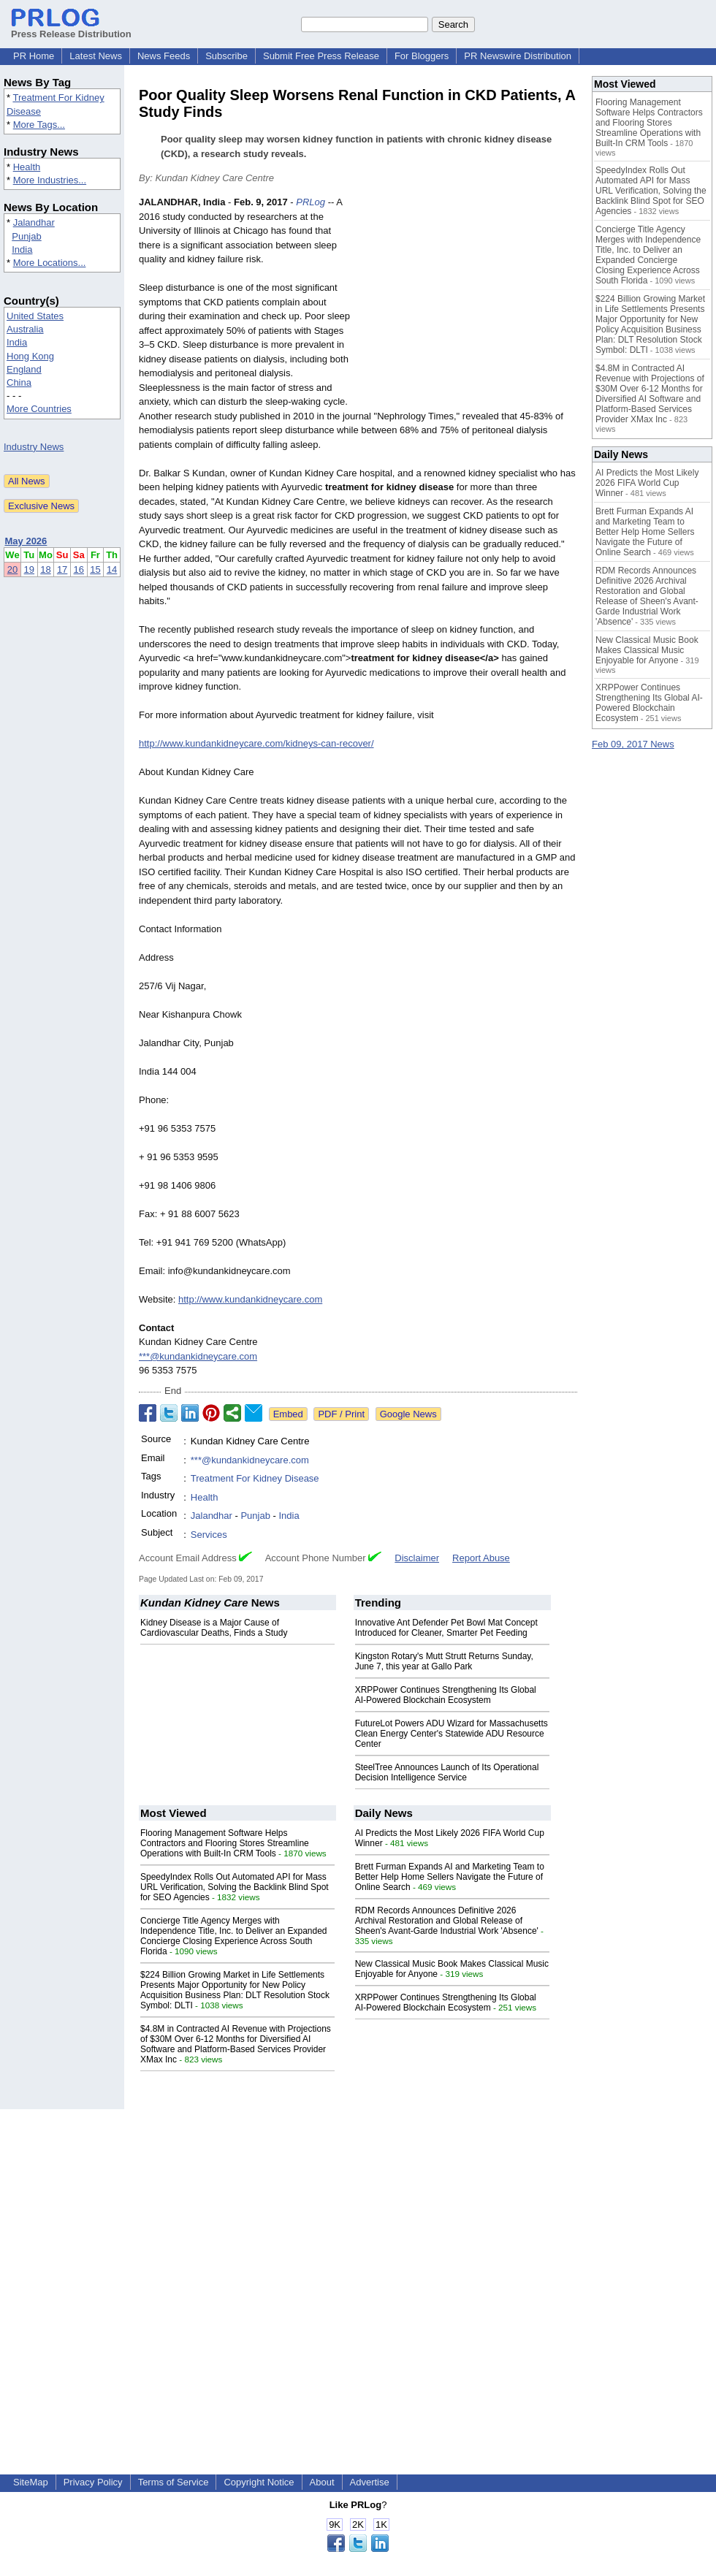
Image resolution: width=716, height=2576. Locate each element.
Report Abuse (481, 1557)
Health (27, 166)
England (24, 369)
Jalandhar (34, 222)
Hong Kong (30, 356)
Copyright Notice (259, 2482)
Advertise (369, 2482)
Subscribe (226, 55)
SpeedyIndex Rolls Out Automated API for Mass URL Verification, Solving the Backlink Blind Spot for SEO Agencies (234, 1887)
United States (35, 315)
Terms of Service (173, 2482)
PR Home (33, 55)
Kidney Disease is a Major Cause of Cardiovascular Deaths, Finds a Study (213, 1627)
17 (62, 569)
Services (209, 1534)
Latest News (95, 55)
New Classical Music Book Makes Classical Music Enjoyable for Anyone (646, 650)
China (19, 382)
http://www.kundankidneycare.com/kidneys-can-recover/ (256, 743)
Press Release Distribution (71, 28)
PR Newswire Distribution (517, 55)
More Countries (39, 408)
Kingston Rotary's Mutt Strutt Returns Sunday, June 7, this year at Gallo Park (444, 1661)
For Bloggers (422, 55)
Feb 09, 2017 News (633, 744)
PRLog (310, 202)
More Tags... (39, 124)
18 (45, 569)
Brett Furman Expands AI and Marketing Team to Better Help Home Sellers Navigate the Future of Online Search (449, 1876)
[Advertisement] (467, 302)
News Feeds (163, 55)
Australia (25, 329)
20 (12, 569)
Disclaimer (417, 1557)
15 (95, 569)
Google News (408, 1414)
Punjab (26, 236)
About (322, 2482)
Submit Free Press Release (321, 55)
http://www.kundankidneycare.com (250, 1299)
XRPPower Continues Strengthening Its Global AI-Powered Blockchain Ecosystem (445, 1695)
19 (29, 569)
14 (112, 569)
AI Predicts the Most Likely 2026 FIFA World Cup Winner (646, 483)
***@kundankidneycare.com (198, 1356)
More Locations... (49, 262)
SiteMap (30, 2482)
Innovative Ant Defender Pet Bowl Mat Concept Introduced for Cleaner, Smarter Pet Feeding (446, 1627)
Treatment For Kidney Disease (255, 1478)
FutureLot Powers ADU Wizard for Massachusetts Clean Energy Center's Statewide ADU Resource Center (451, 1733)
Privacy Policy (93, 2482)
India (22, 249)
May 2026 (26, 541)
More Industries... (49, 180)
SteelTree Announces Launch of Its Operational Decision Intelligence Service (447, 1772)
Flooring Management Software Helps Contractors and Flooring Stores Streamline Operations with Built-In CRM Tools (224, 1843)
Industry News (34, 446)
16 (79, 569)
